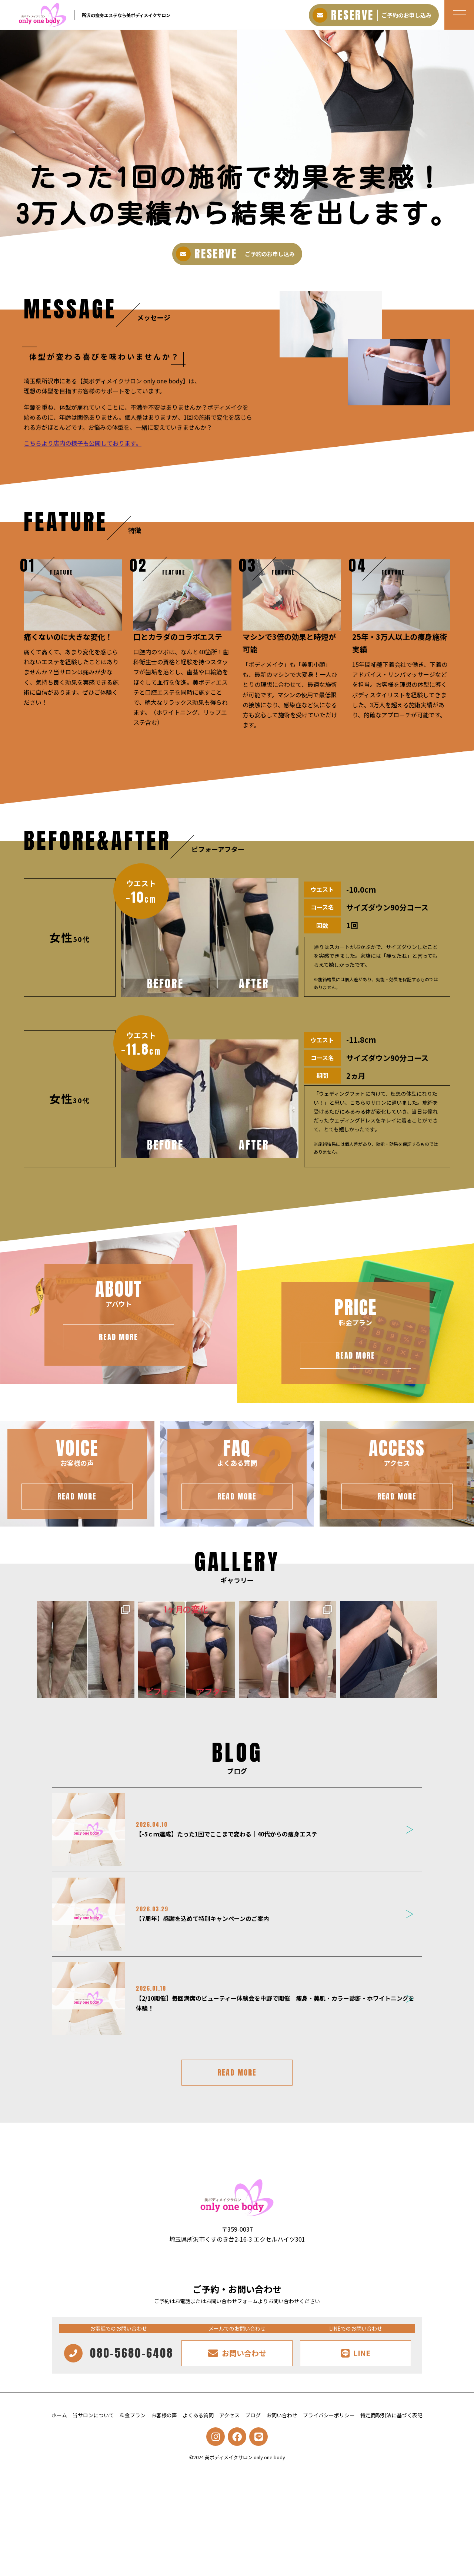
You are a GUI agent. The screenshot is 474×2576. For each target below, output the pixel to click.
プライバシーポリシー (329, 2415)
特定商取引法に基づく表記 (391, 2415)
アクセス (229, 2415)
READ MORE (237, 2072)
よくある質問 (198, 2415)
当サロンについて (93, 2415)
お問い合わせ (281, 2415)
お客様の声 (164, 2415)
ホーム (59, 2415)
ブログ (253, 2415)
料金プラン (133, 2415)
